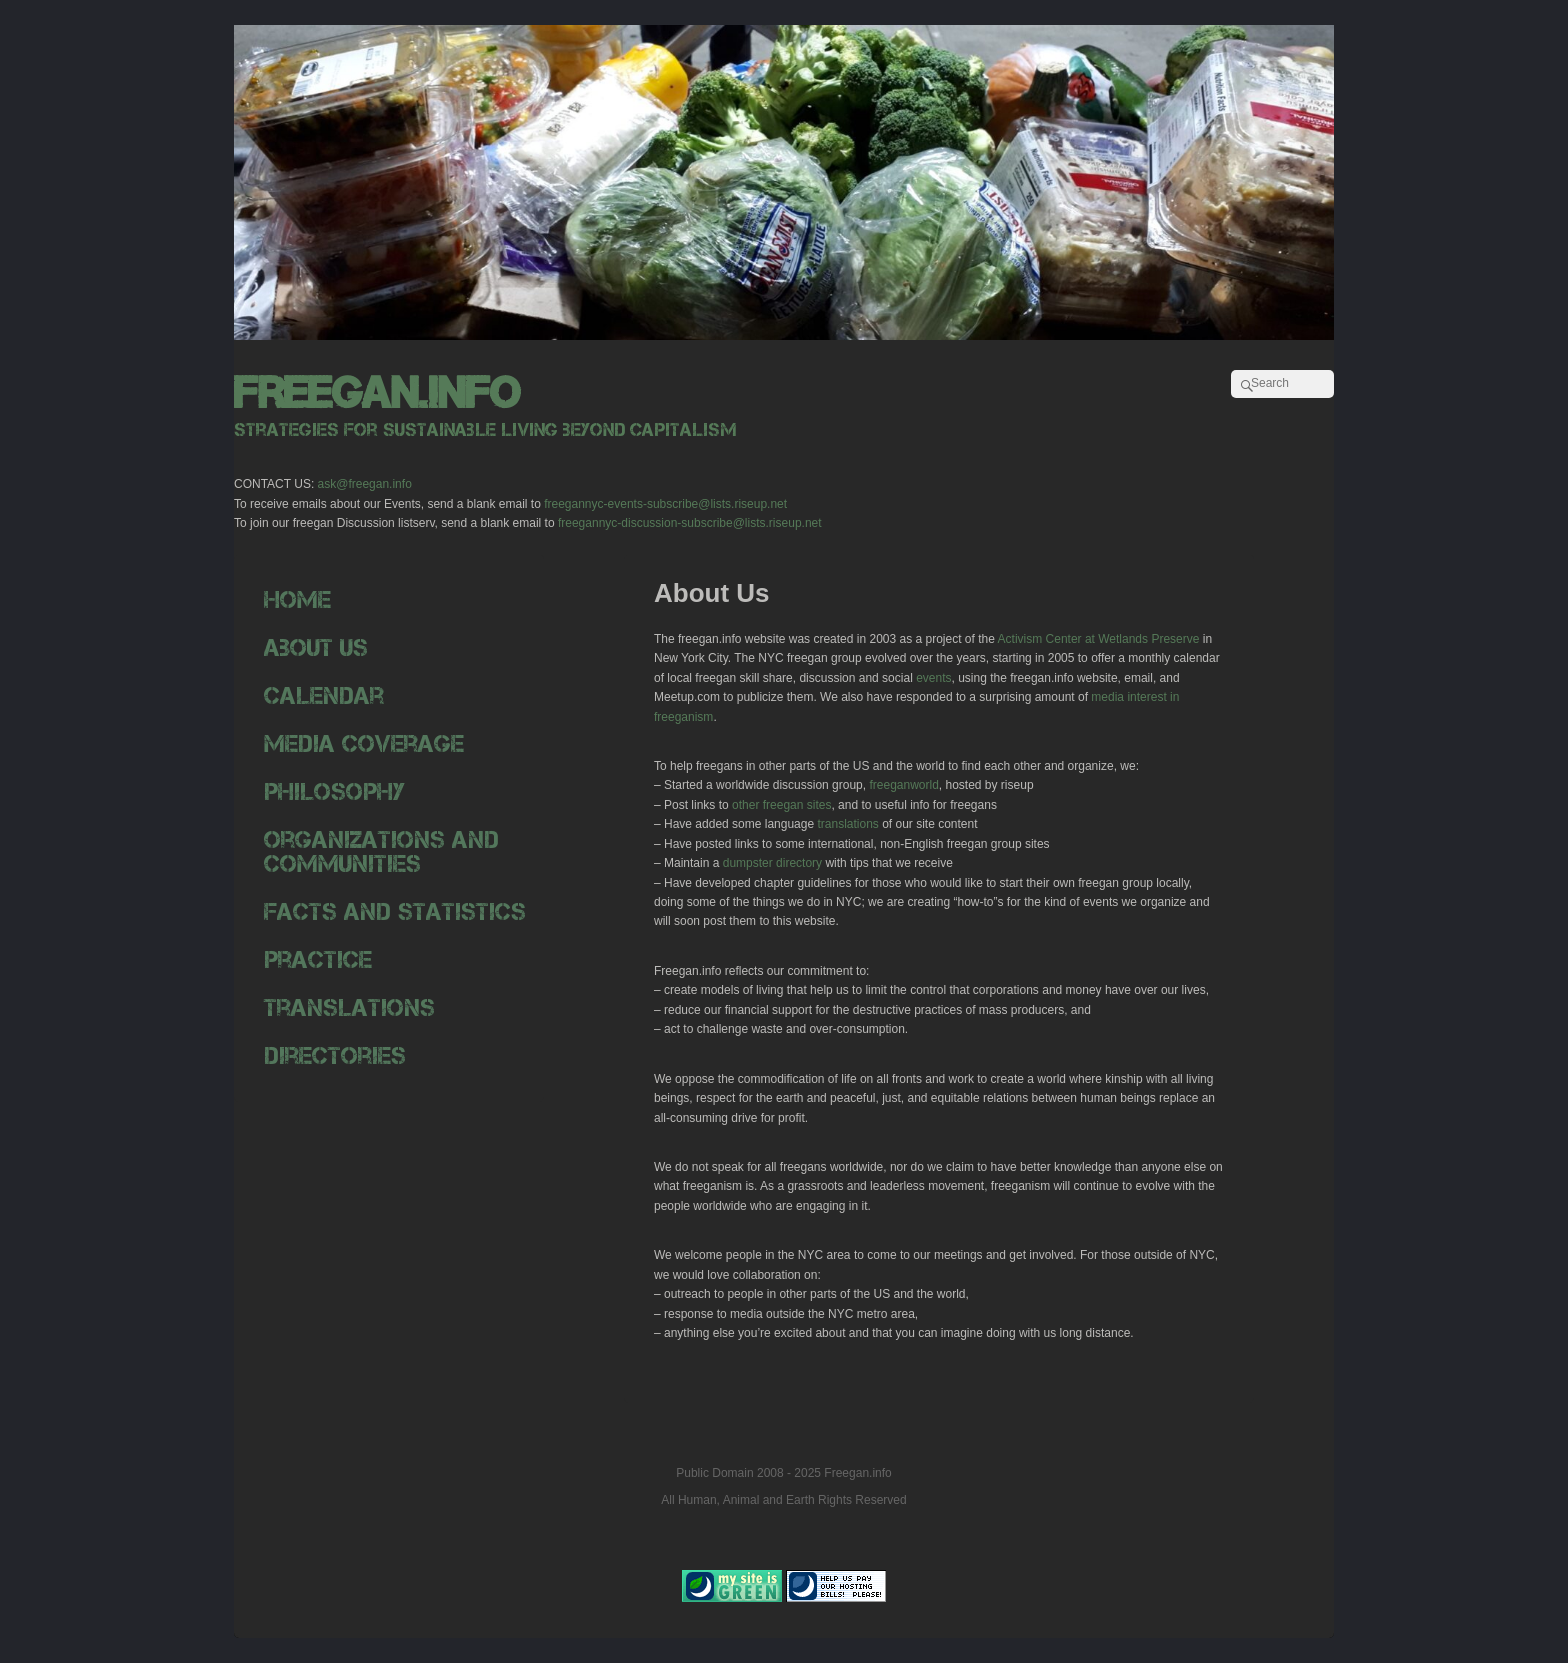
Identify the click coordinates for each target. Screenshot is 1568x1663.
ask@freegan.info (365, 484)
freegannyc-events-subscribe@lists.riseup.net (665, 504)
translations (847, 824)
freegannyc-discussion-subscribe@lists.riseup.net (690, 523)
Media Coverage (364, 743)
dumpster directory (772, 863)
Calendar (324, 695)
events (933, 678)
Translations (349, 1007)
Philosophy (334, 791)
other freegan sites (781, 805)
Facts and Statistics (395, 911)
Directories (335, 1055)
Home (297, 599)
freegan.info (377, 392)
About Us (316, 647)
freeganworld (903, 785)
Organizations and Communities (381, 851)
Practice (318, 959)
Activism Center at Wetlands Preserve (1097, 639)
